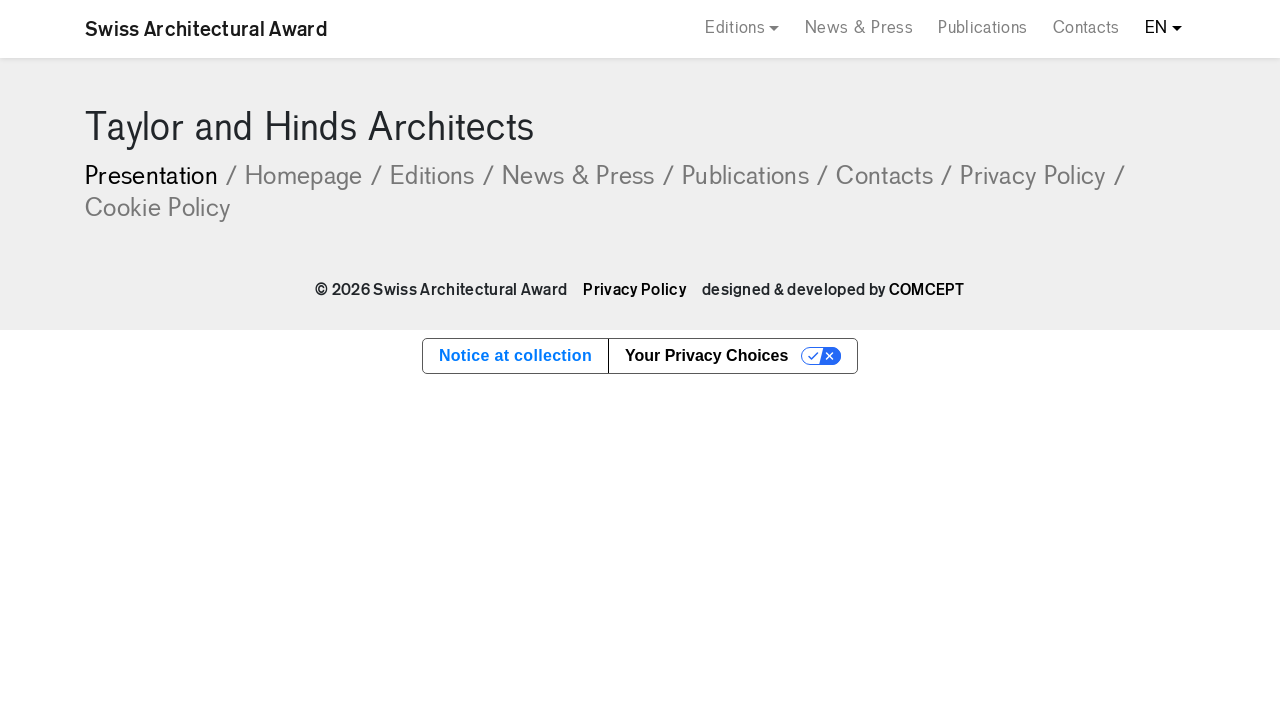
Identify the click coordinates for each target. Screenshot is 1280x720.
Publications (982, 28)
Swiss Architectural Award (206, 29)
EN (1156, 28)
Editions (735, 28)
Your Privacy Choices (706, 355)
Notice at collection (515, 355)
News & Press (859, 28)
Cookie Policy (157, 209)
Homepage (313, 177)
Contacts (1086, 28)
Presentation (161, 177)
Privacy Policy (1042, 177)
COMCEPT (927, 290)
